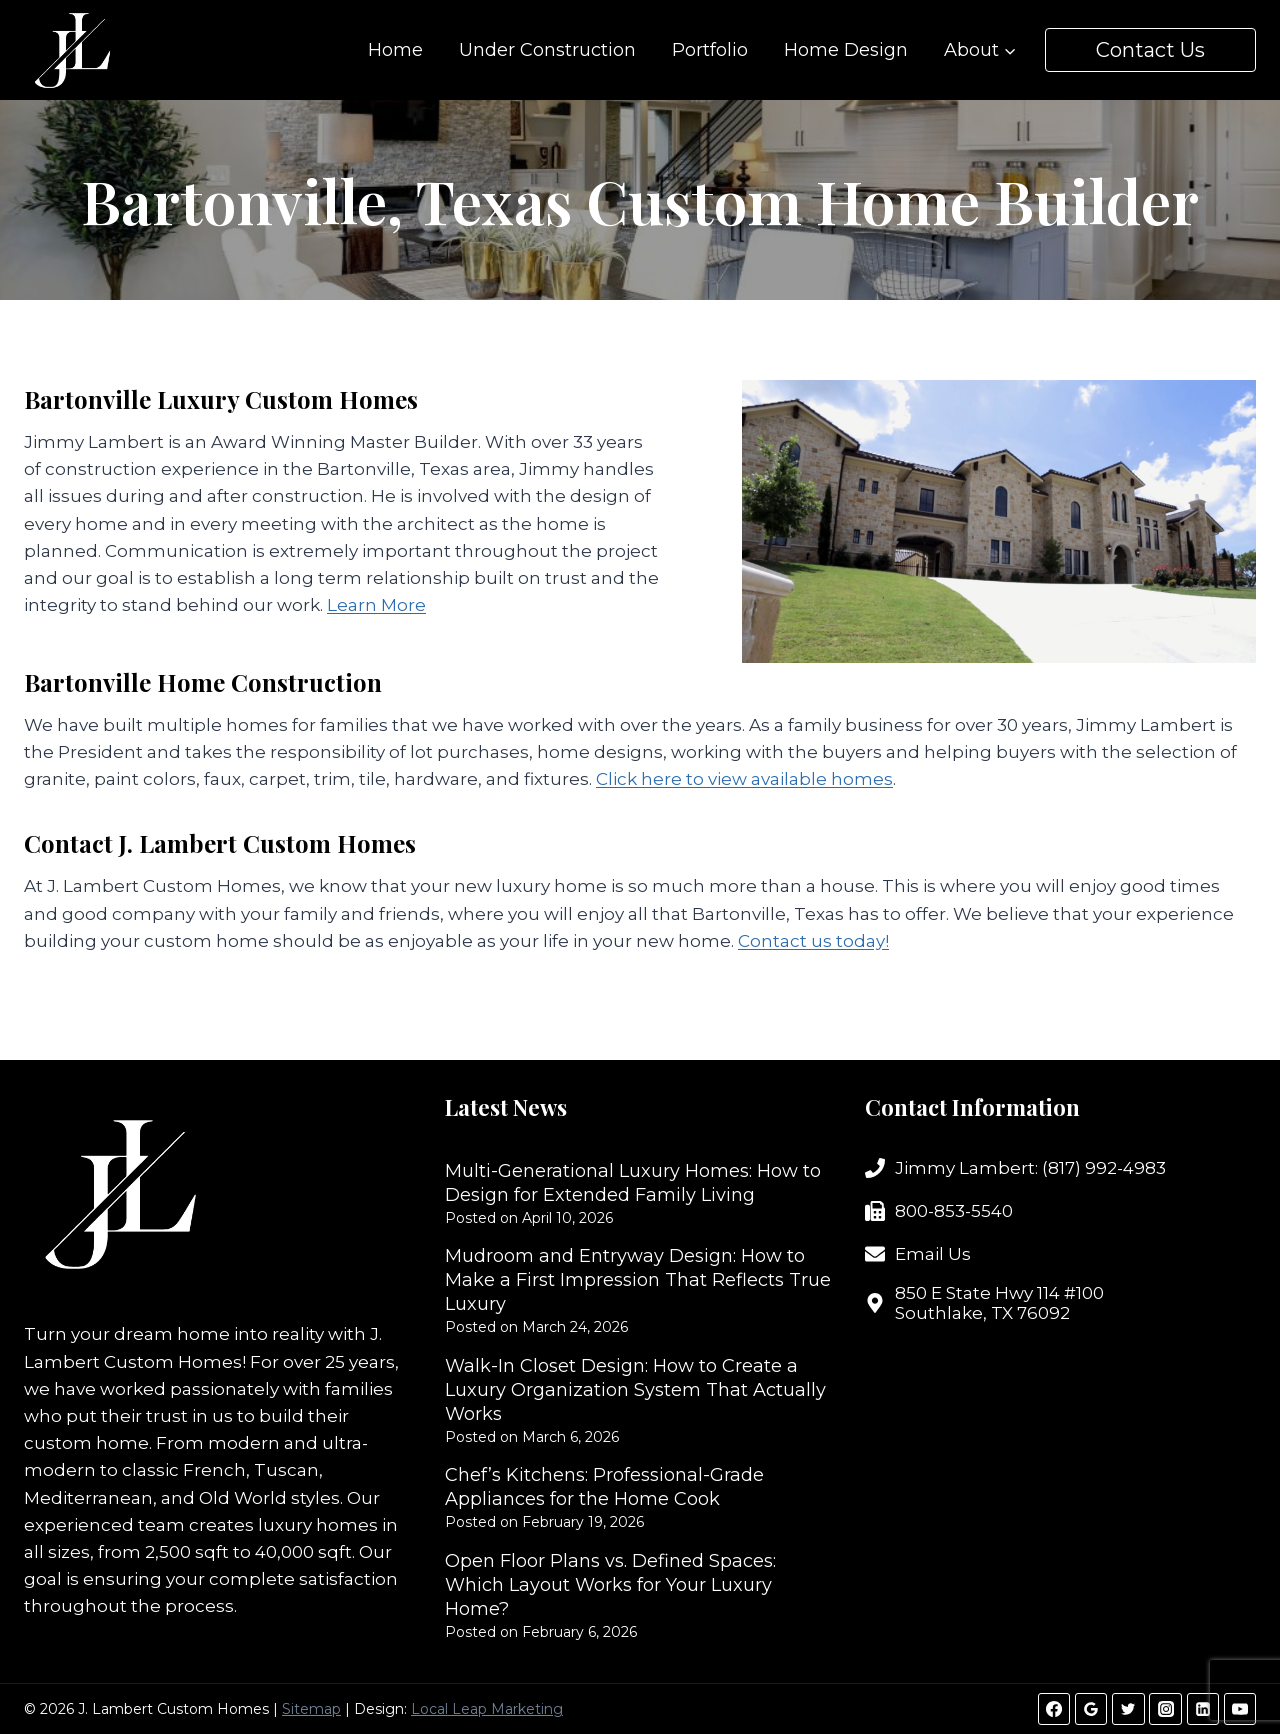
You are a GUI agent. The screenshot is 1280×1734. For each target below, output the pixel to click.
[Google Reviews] (1091, 1709)
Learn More (376, 605)
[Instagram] (1165, 1709)
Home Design (846, 50)
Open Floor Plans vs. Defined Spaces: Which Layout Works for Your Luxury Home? (610, 1585)
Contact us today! (813, 941)
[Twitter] (1128, 1709)
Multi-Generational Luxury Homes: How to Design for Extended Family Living (633, 1183)
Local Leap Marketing (487, 1709)
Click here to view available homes (744, 779)
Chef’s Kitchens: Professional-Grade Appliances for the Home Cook (604, 1487)
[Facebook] (1054, 1709)
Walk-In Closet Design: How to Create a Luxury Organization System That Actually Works (635, 1390)
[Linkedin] (1203, 1709)
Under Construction (547, 50)
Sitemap (311, 1709)
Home (395, 50)
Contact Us (1150, 50)
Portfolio (710, 50)
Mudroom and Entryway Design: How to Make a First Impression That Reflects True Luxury (638, 1280)
